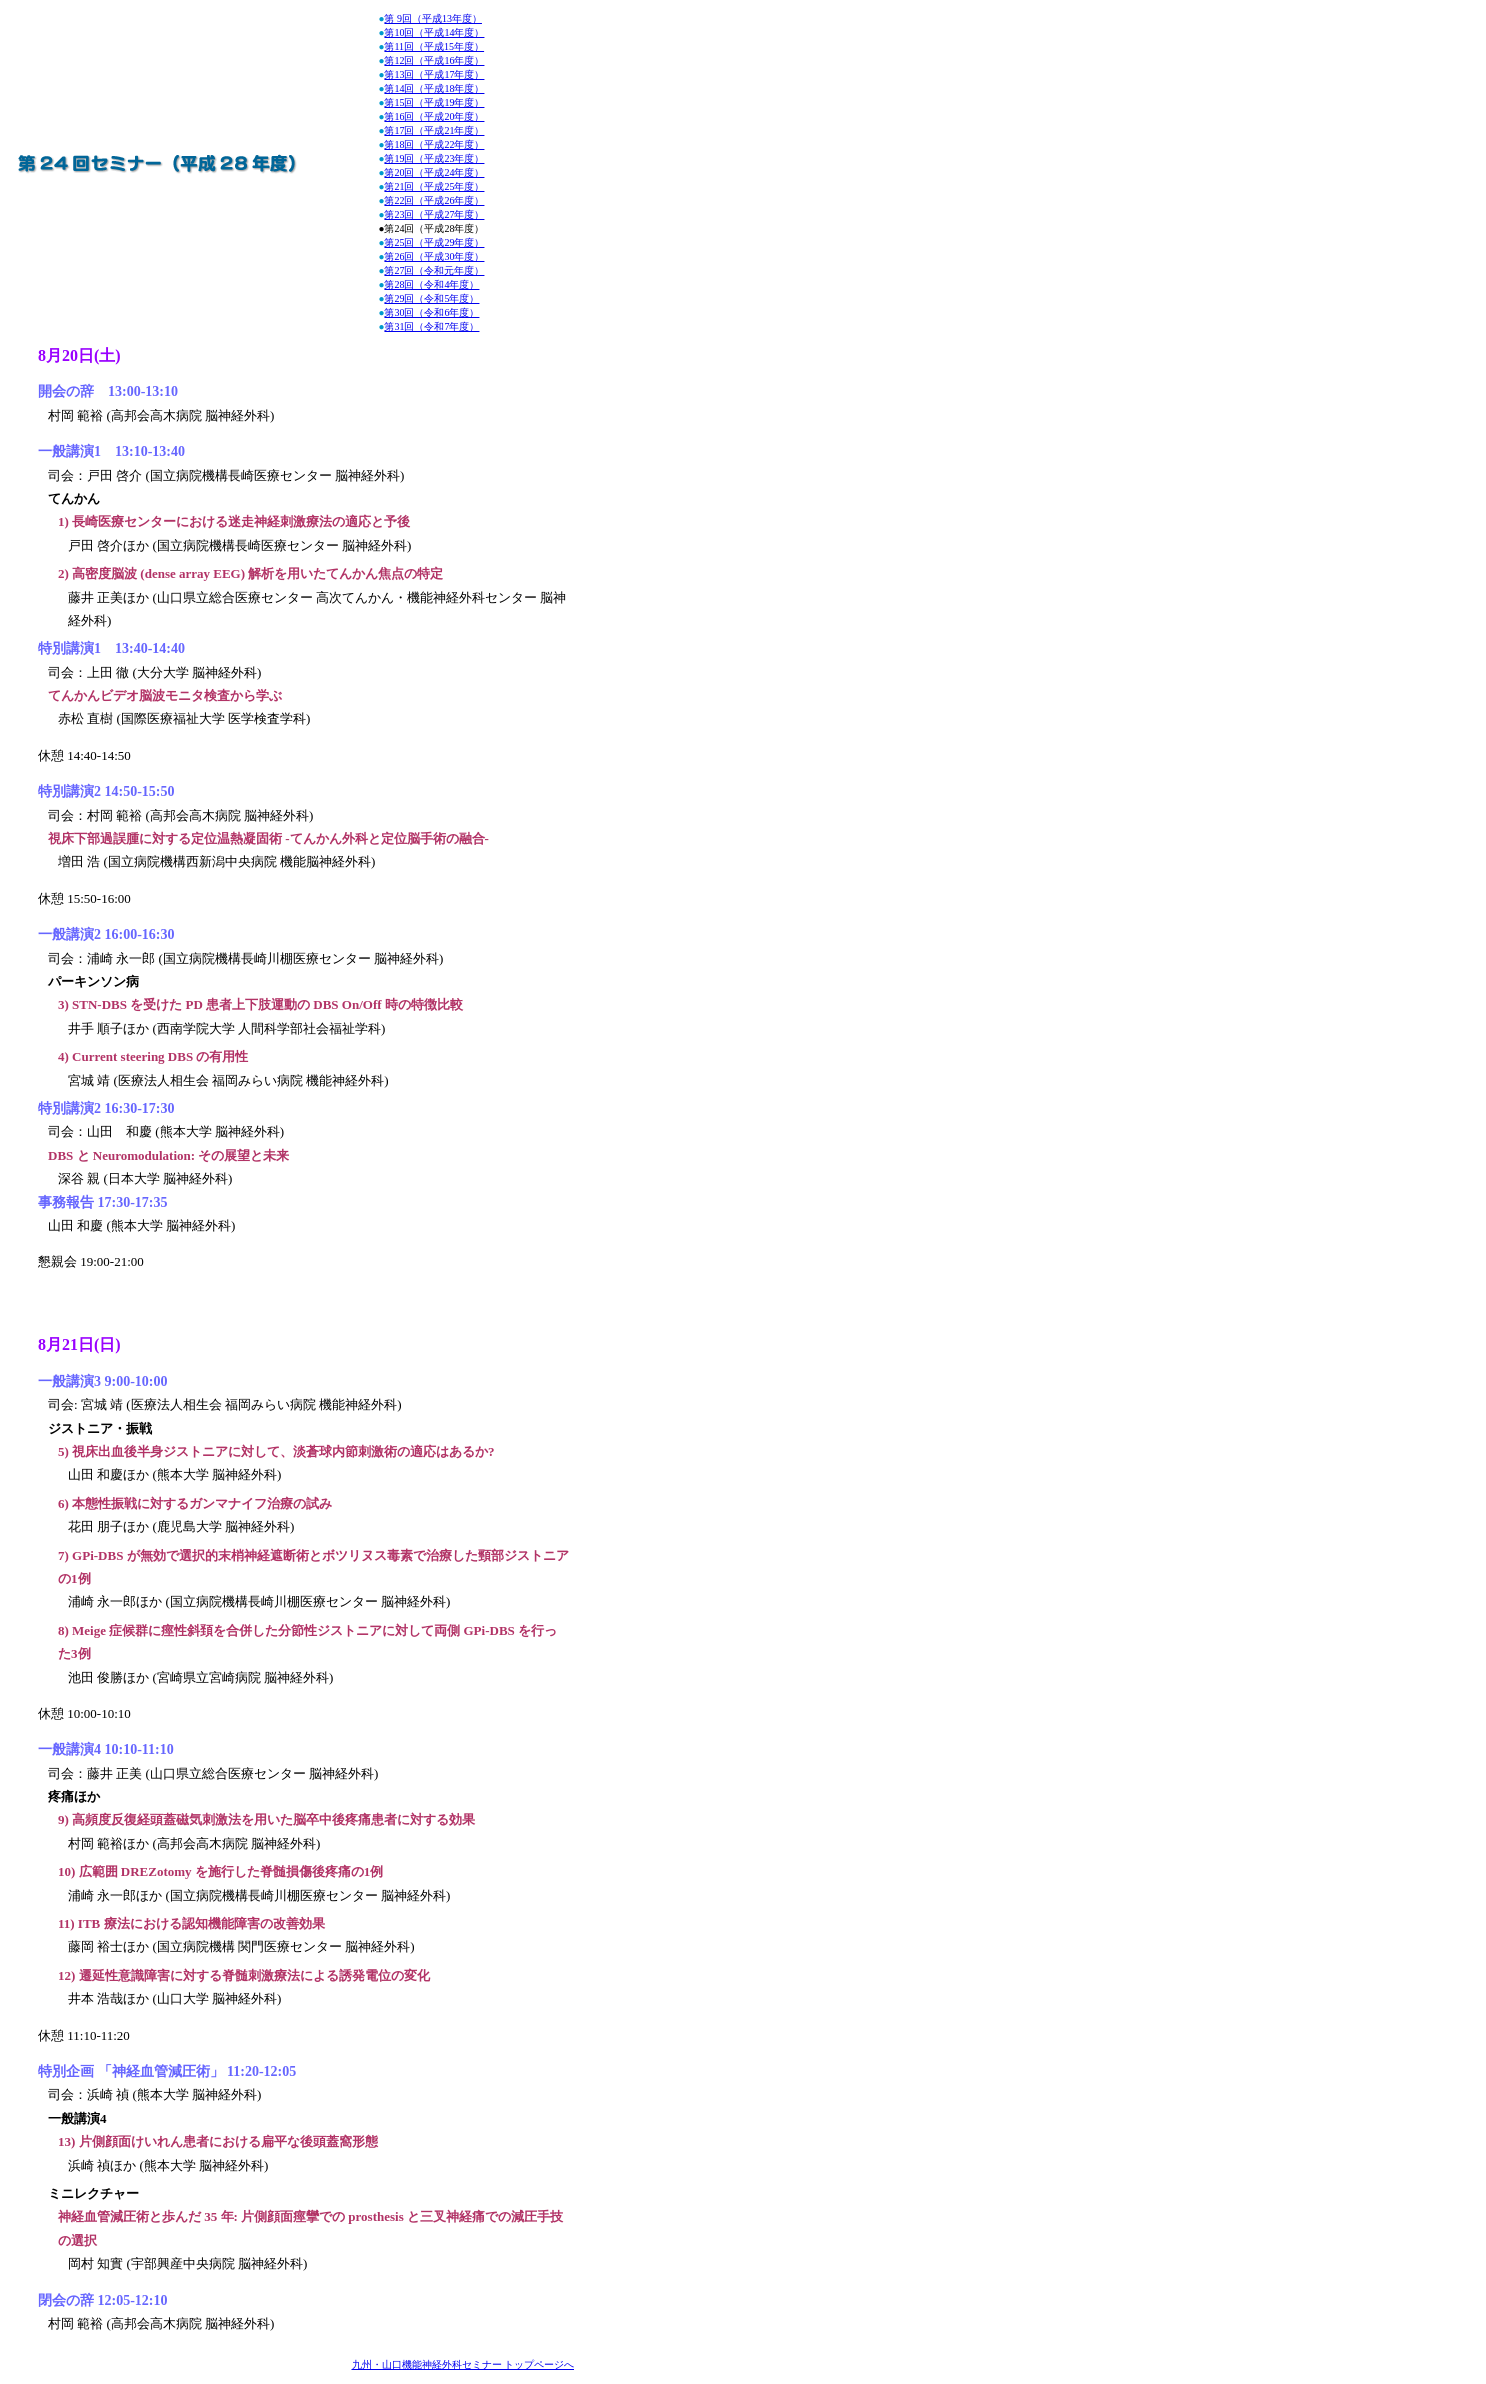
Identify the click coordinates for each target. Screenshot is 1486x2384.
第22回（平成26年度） (434, 200)
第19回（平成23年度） (434, 158)
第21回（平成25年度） (434, 186)
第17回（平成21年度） (434, 130)
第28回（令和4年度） (431, 284)
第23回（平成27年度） (434, 214)
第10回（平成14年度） (434, 32)
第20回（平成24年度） (434, 172)
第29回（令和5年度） (431, 298)
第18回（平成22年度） (434, 144)
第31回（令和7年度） (431, 326)
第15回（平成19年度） (434, 102)
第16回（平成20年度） (434, 116)
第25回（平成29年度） (434, 242)
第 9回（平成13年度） (433, 18)
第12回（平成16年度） (434, 60)
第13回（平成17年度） (434, 74)
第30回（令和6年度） (431, 312)
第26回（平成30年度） (434, 256)
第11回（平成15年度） (434, 46)
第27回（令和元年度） (434, 270)
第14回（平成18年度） (434, 88)
